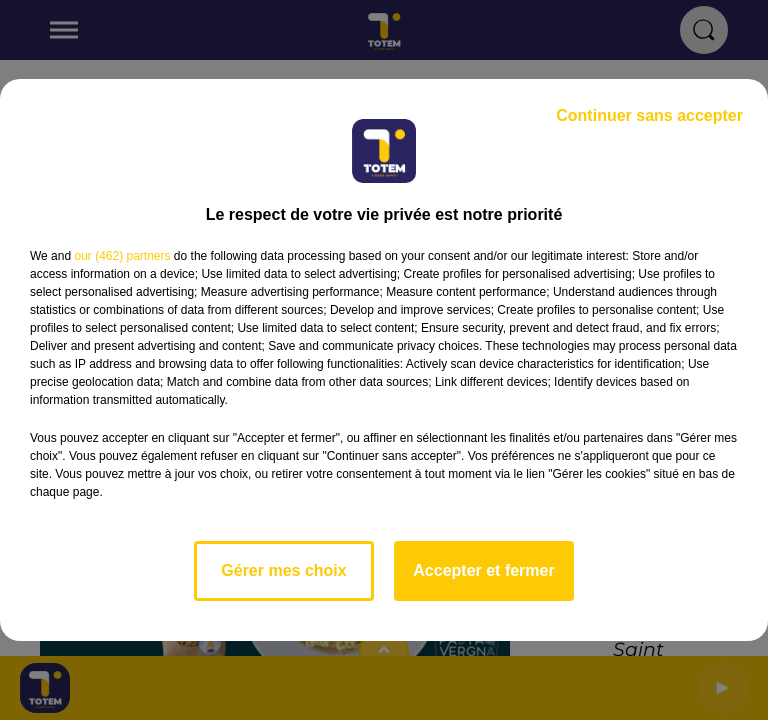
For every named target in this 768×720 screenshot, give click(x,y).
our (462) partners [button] (122, 256)
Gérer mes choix (283, 570)
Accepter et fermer (483, 570)
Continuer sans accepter (649, 115)
